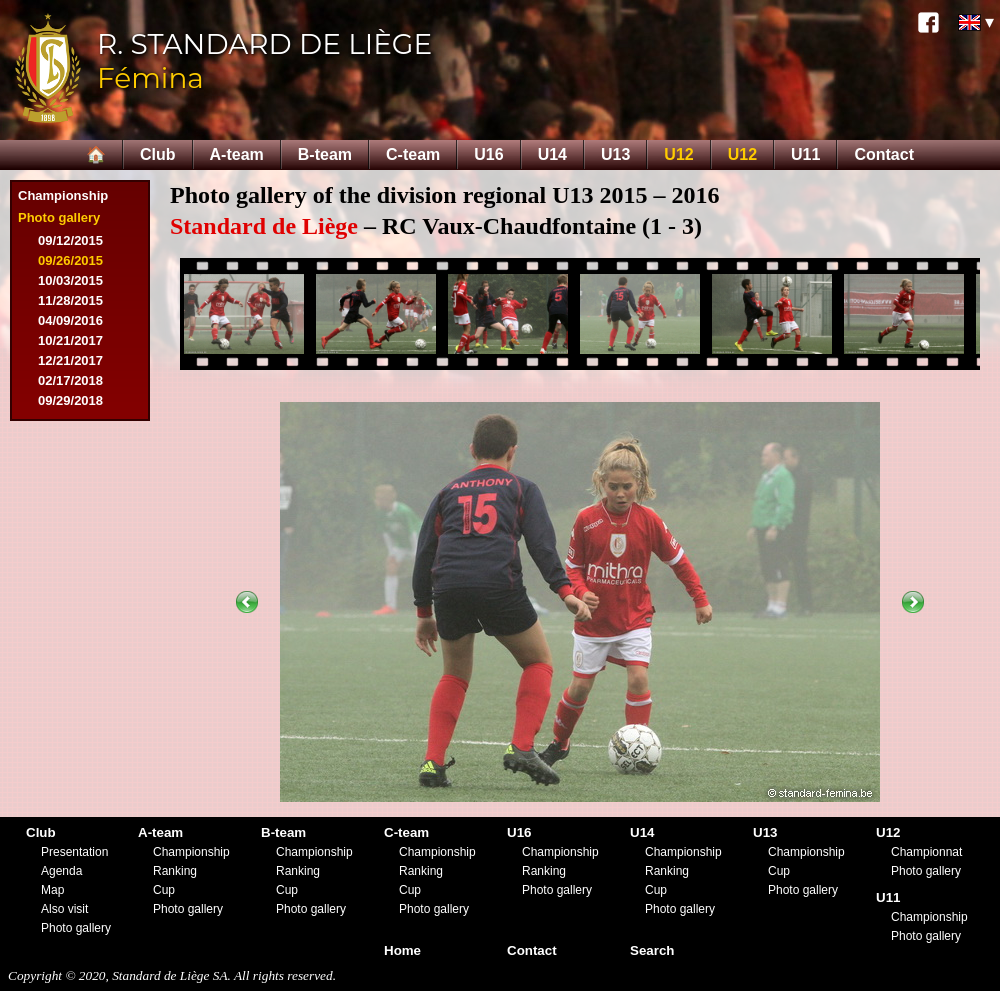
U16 (488, 154)
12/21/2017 (70, 360)
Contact (884, 154)
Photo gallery (59, 217)
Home (402, 950)
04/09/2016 (70, 320)
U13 (615, 154)
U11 (805, 154)
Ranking (175, 871)
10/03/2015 (70, 280)
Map (52, 890)
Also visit (64, 909)
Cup (164, 890)
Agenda (61, 871)
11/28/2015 (70, 300)
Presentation (74, 852)
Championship (63, 195)
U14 (552, 154)
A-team (237, 154)
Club (158, 154)
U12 (678, 154)
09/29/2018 (70, 400)
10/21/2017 (70, 340)
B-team (325, 154)
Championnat (926, 852)
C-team (413, 154)
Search (652, 950)
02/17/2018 (70, 380)
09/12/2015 (70, 240)
